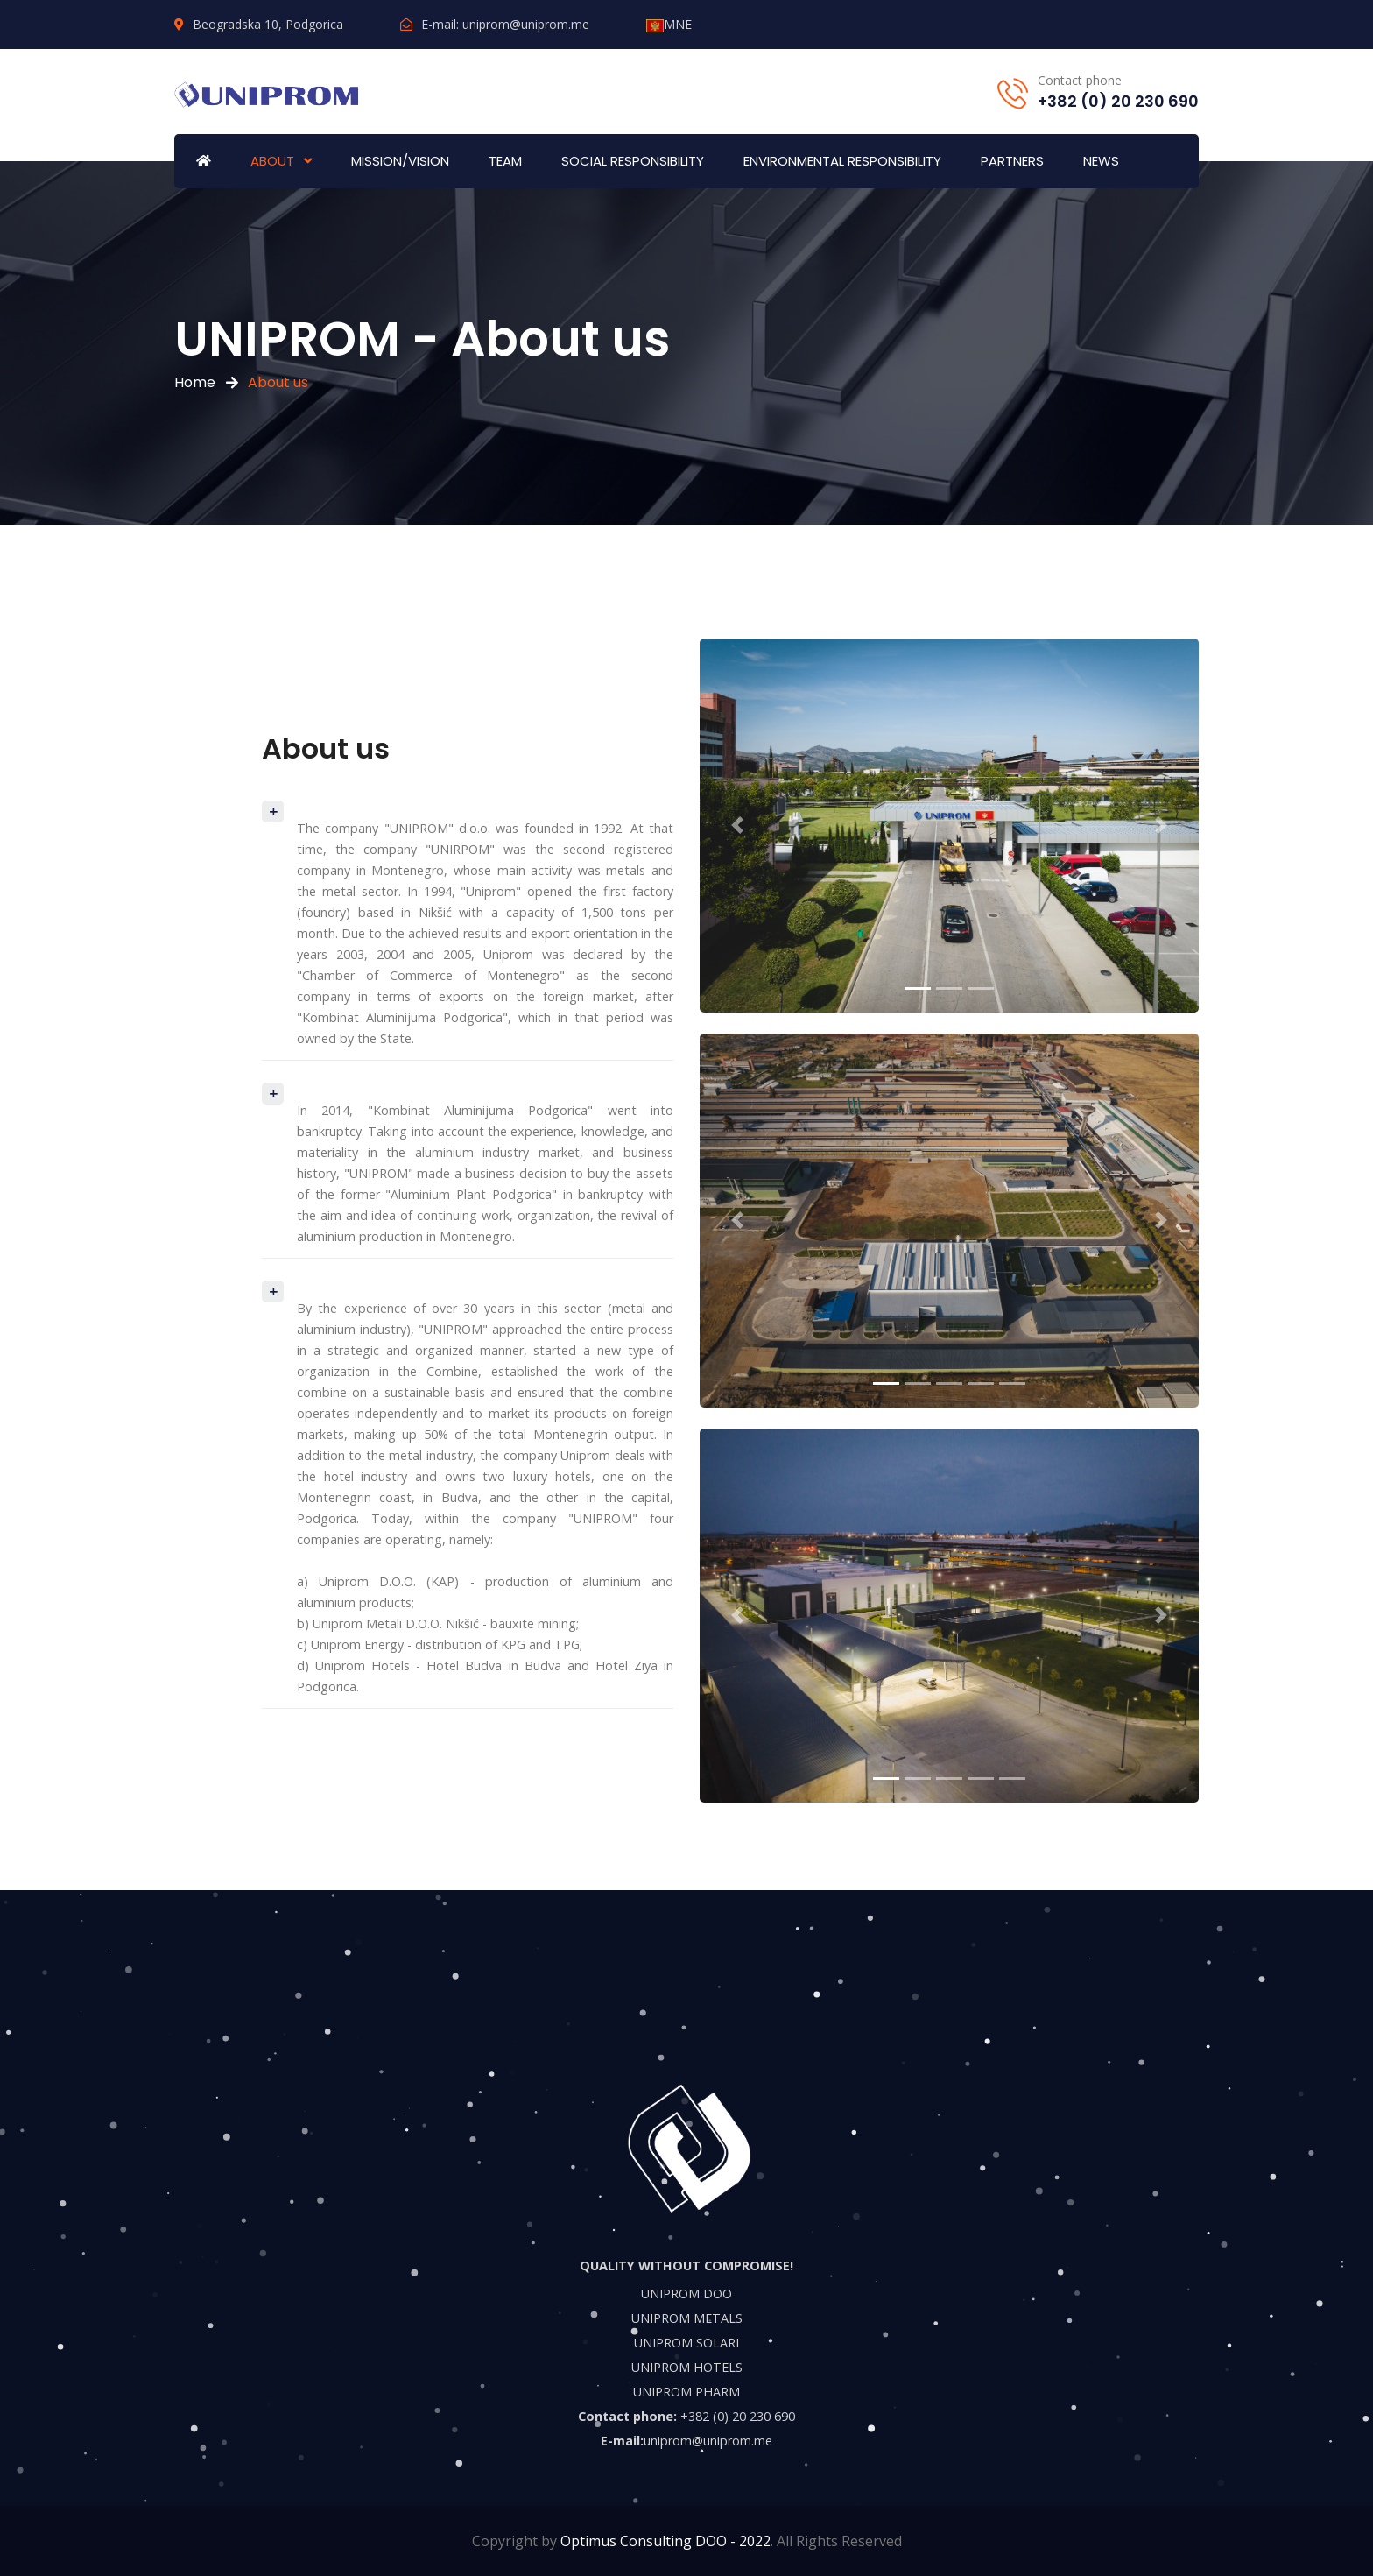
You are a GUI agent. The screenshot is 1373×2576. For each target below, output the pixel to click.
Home (194, 382)
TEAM (505, 161)
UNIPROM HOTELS (687, 2367)
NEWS (1101, 161)
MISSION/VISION (400, 161)
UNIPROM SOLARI (686, 2342)
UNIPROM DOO (686, 2293)
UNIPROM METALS (687, 2318)
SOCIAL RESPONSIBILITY (632, 161)
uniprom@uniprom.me (525, 24)
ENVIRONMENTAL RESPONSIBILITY (842, 161)
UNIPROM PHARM (686, 2391)
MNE (669, 24)
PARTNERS (1012, 161)
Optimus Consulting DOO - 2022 (665, 2541)
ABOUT (272, 161)
